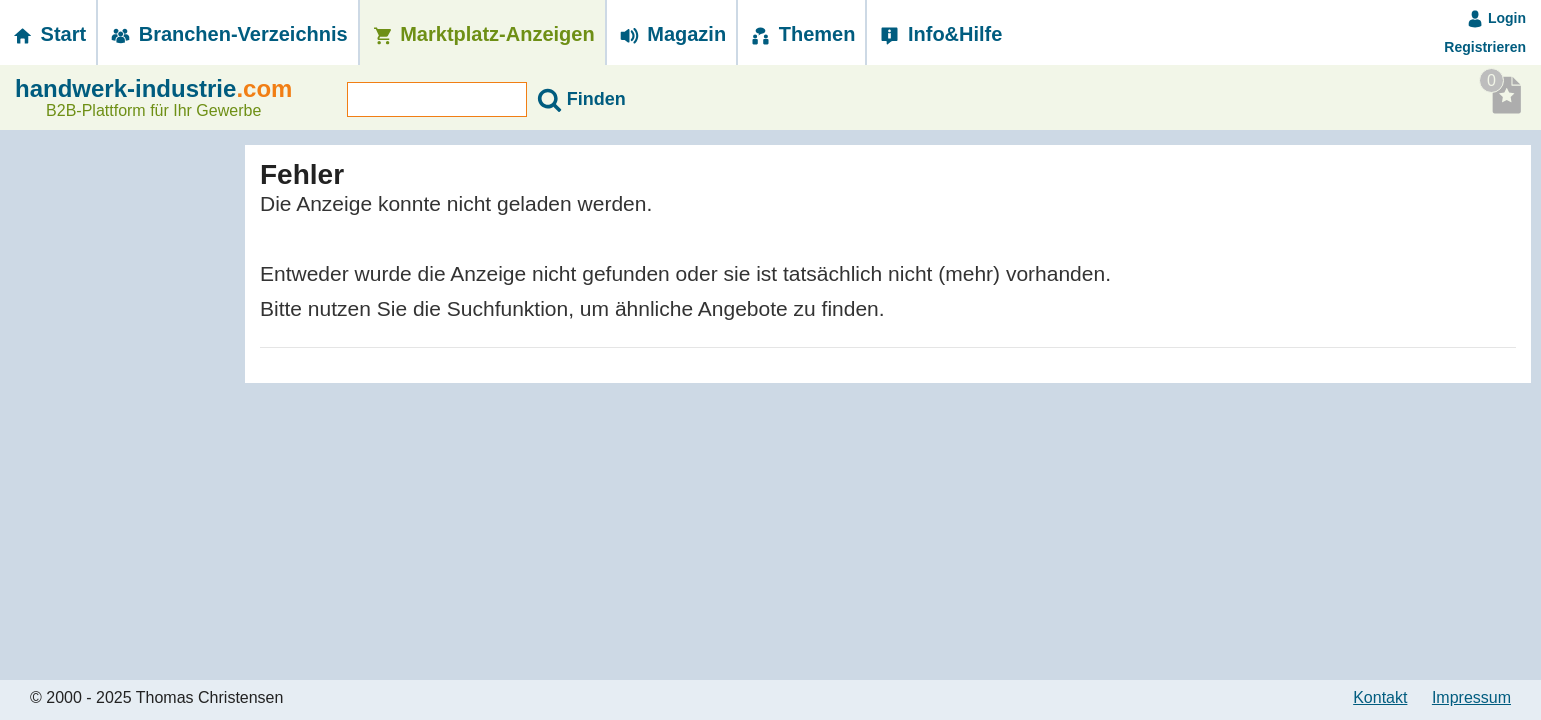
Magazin (671, 34)
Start (48, 34)
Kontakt (1380, 697)
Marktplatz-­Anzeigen (482, 34)
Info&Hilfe (939, 34)
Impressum (1471, 697)
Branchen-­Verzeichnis (228, 34)
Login (1496, 18)
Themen (801, 34)
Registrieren (1485, 47)
